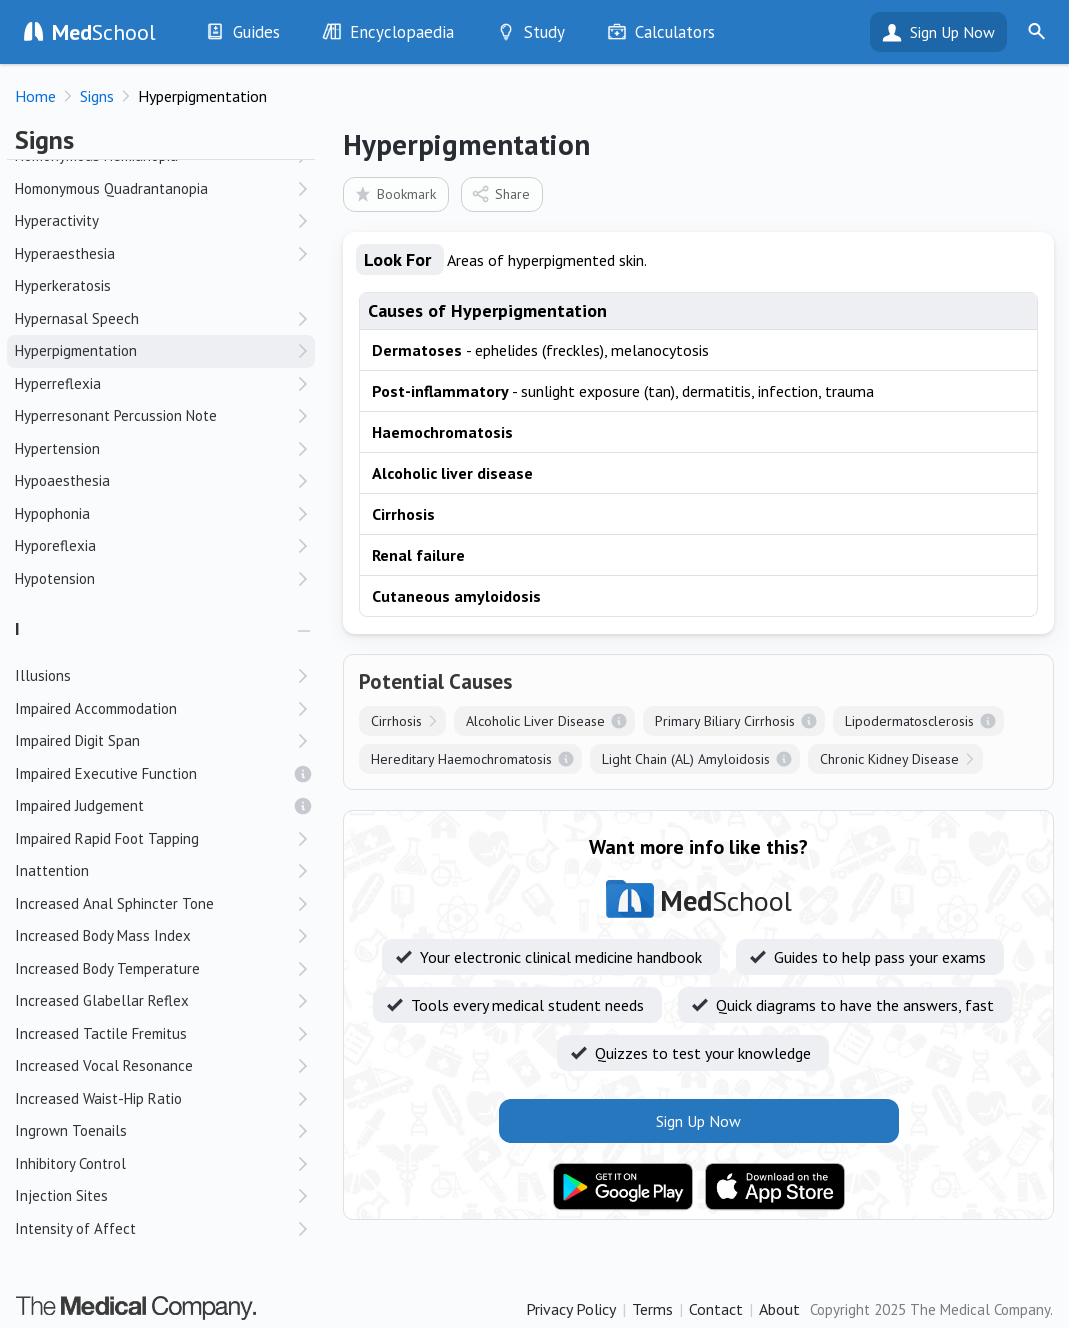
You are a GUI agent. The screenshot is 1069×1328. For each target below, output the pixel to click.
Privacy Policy (571, 1309)
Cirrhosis (396, 721)
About (779, 1309)
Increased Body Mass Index (103, 935)
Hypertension (57, 448)
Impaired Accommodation (96, 708)
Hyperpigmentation (76, 350)
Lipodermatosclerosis (909, 721)
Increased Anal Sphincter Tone (114, 903)
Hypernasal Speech (77, 318)
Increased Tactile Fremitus (101, 1033)
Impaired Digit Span (77, 740)
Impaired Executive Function (106, 773)
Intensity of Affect (75, 1228)
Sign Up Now (952, 32)
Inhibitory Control (70, 1163)
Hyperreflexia (58, 383)
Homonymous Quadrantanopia (111, 188)
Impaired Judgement (79, 805)
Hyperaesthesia (65, 253)
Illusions (43, 675)
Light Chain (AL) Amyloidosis (686, 759)
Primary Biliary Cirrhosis (725, 721)
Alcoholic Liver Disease (535, 721)
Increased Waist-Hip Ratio (98, 1098)
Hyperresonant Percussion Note (116, 415)
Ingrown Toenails (71, 1130)
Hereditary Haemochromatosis (461, 759)
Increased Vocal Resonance (104, 1065)
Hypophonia (52, 513)
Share (500, 193)
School (104, 32)
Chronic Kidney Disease (889, 759)
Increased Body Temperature (107, 968)
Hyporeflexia (55, 545)
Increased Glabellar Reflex (102, 1000)
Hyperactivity (57, 220)
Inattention (52, 870)
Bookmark (394, 193)
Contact (716, 1309)
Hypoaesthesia (62, 480)
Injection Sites (61, 1195)
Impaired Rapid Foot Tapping (107, 838)
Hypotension (55, 578)
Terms (652, 1309)
